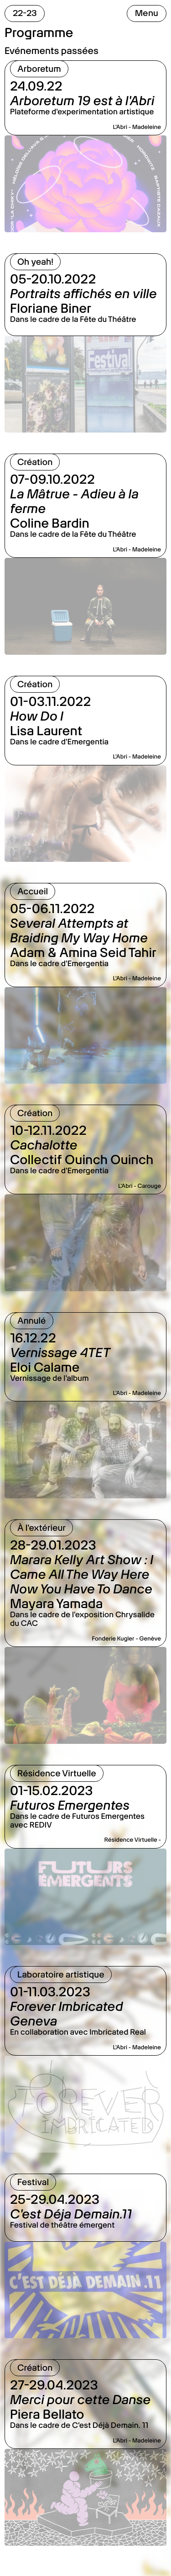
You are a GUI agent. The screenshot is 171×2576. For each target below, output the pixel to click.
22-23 (25, 13)
